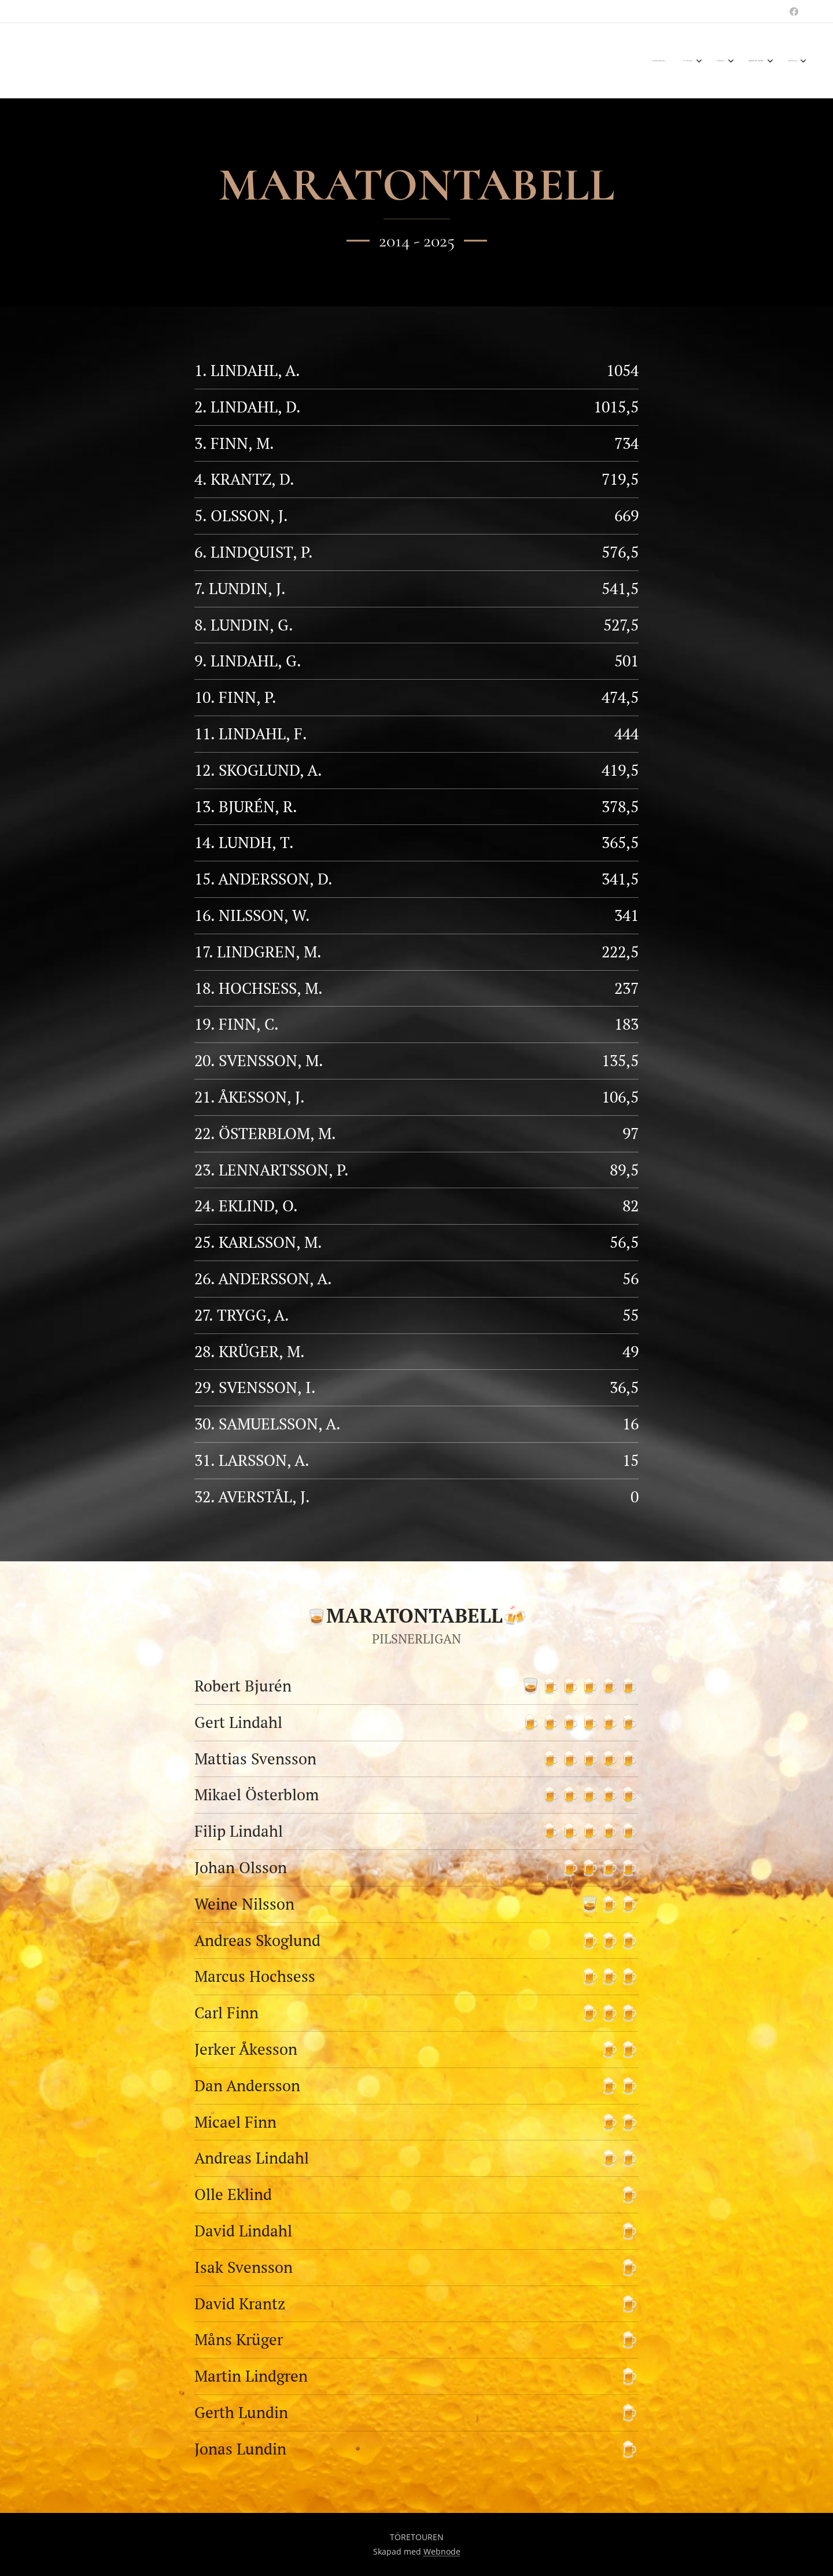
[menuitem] (708, 60)
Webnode (441, 2551)
